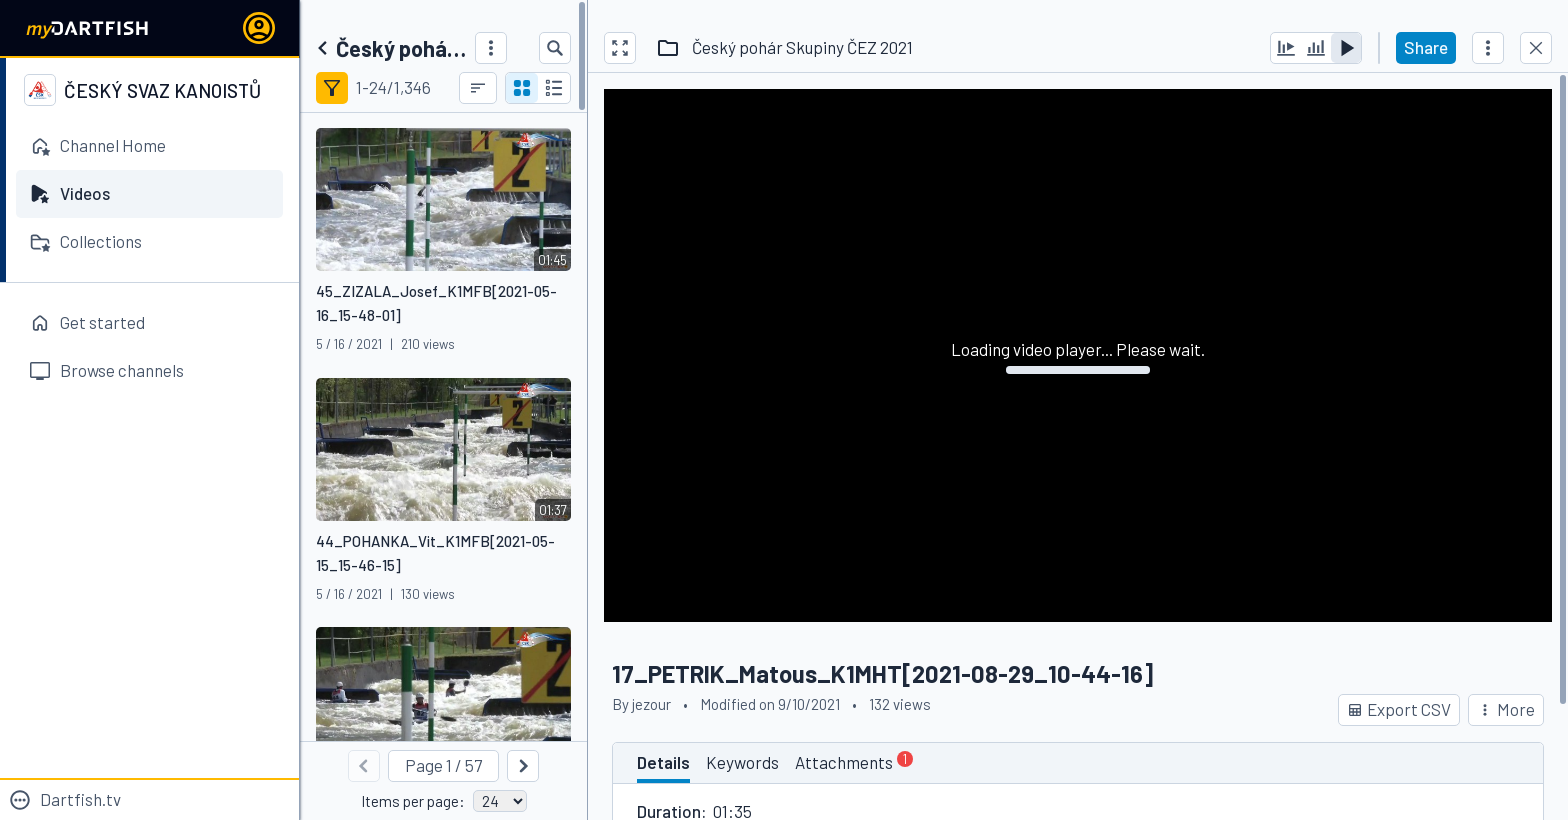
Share (1426, 47)
